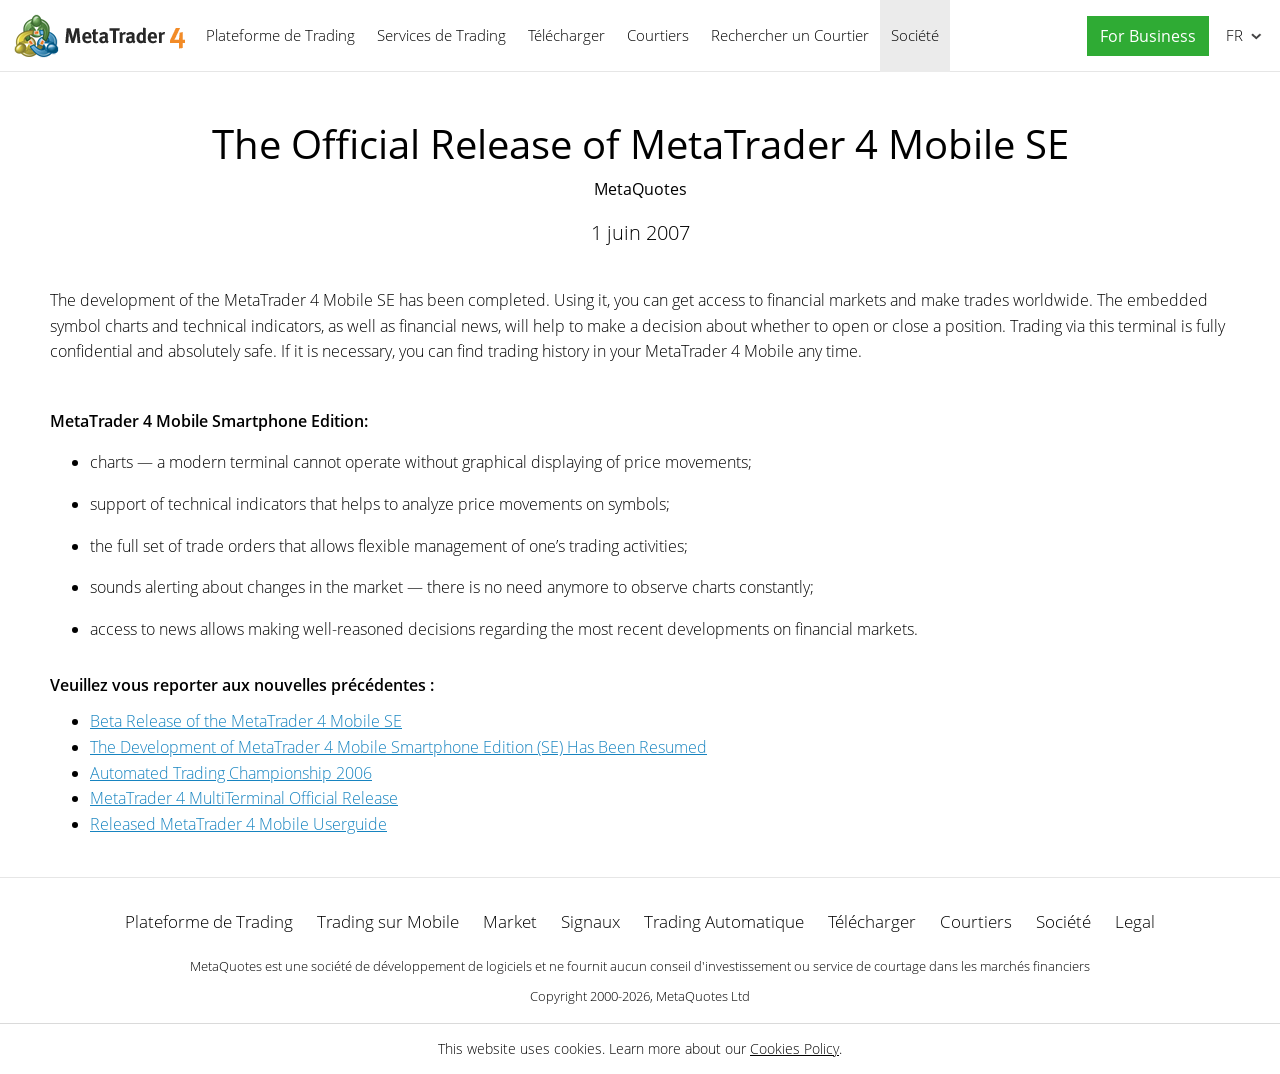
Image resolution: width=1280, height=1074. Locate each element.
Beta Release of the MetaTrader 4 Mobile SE (246, 721)
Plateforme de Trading (280, 35)
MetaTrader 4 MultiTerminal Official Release (244, 798)
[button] (1143, 36)
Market (510, 921)
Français (1232, 35)
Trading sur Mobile (388, 921)
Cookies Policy (794, 1048)
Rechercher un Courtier (790, 35)
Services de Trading (441, 35)
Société (915, 35)
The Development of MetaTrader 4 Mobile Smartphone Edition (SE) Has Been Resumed (398, 747)
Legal (1135, 921)
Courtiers (658, 35)
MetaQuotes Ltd (703, 996)
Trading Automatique (724, 921)
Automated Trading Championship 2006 (231, 773)
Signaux (590, 921)
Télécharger (566, 35)
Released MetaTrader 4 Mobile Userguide (238, 824)
